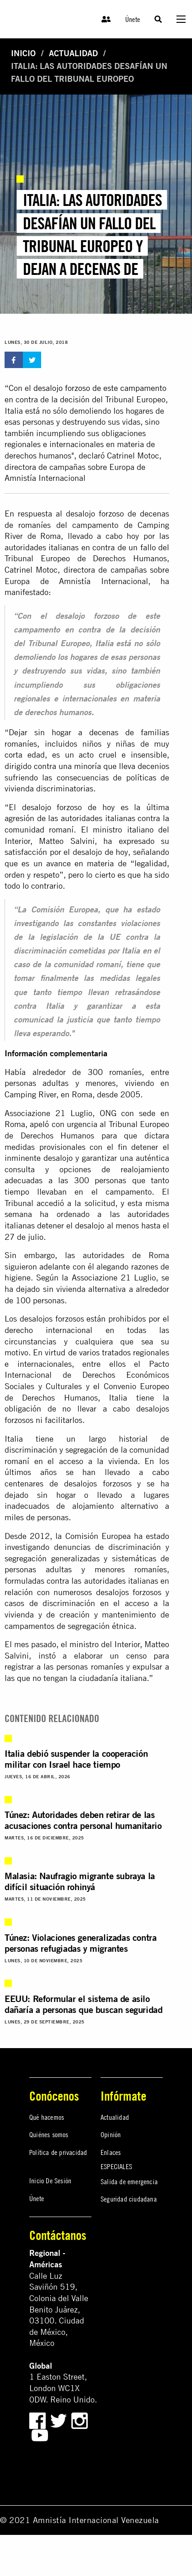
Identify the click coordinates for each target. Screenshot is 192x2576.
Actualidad (73, 53)
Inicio (23, 53)
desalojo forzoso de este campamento (99, 388)
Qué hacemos (46, 2117)
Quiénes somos (49, 2134)
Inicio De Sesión (50, 2180)
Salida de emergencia (129, 2181)
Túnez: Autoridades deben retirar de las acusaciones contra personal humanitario (83, 1820)
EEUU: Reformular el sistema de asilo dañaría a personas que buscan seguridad (83, 2004)
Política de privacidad (58, 2152)
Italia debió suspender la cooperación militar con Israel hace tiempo (76, 1759)
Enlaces (111, 2152)
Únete (132, 19)
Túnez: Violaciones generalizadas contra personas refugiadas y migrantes (80, 1943)
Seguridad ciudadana (129, 2198)
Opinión (111, 2134)
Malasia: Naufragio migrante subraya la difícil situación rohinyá (80, 1881)
